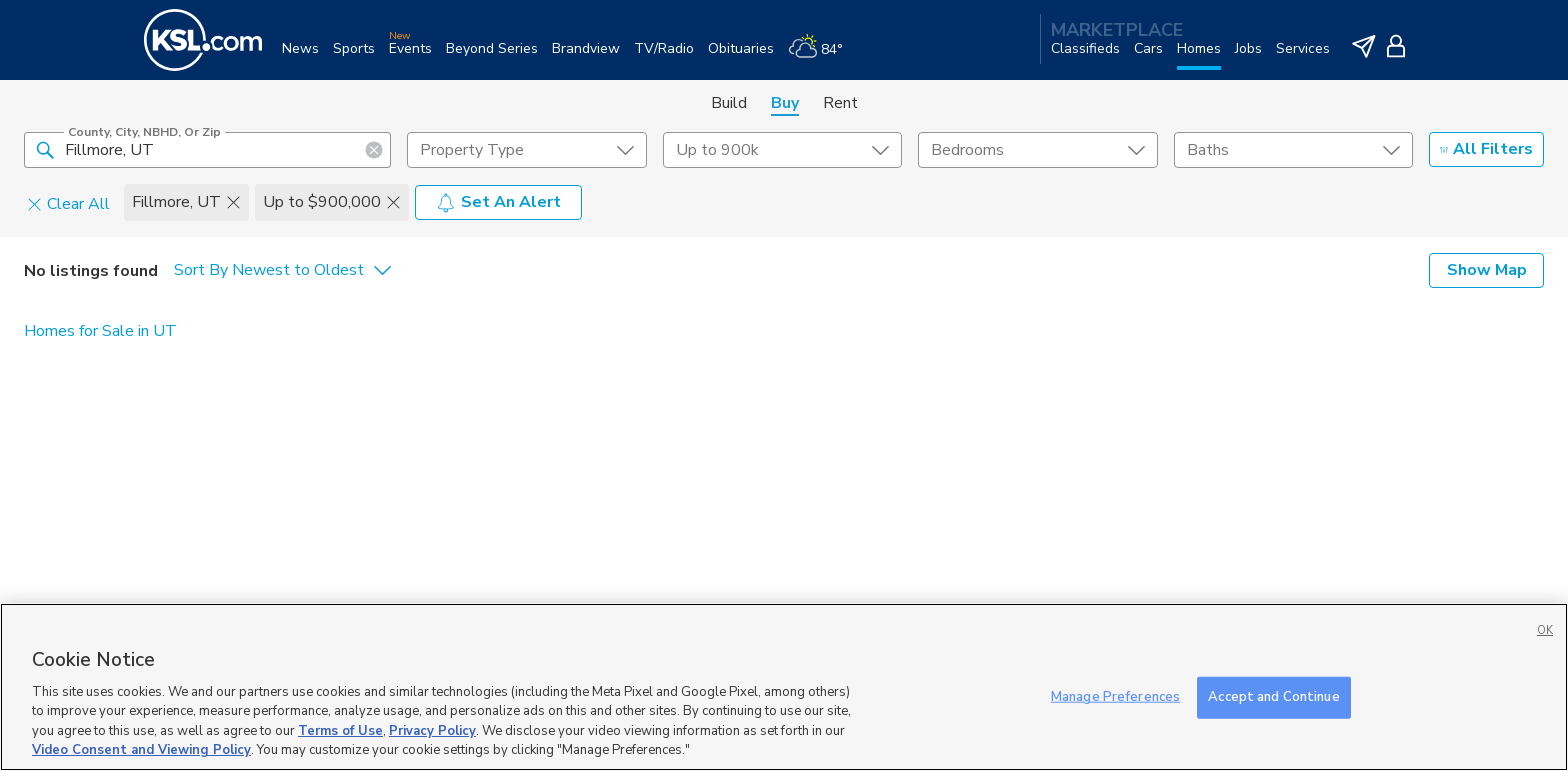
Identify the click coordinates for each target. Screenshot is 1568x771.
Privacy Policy (432, 731)
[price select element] (782, 150)
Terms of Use (340, 731)
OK (1545, 630)
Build (729, 103)
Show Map (1487, 270)
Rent (840, 103)
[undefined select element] (526, 150)
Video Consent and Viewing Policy (141, 750)
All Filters (1486, 149)
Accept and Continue (1273, 697)
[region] (784, 687)
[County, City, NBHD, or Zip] (207, 150)
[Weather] (822, 56)
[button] (45, 149)
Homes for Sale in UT (100, 331)
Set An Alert (498, 202)
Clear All (68, 203)
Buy (785, 103)
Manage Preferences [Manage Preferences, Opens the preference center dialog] (1115, 697)
